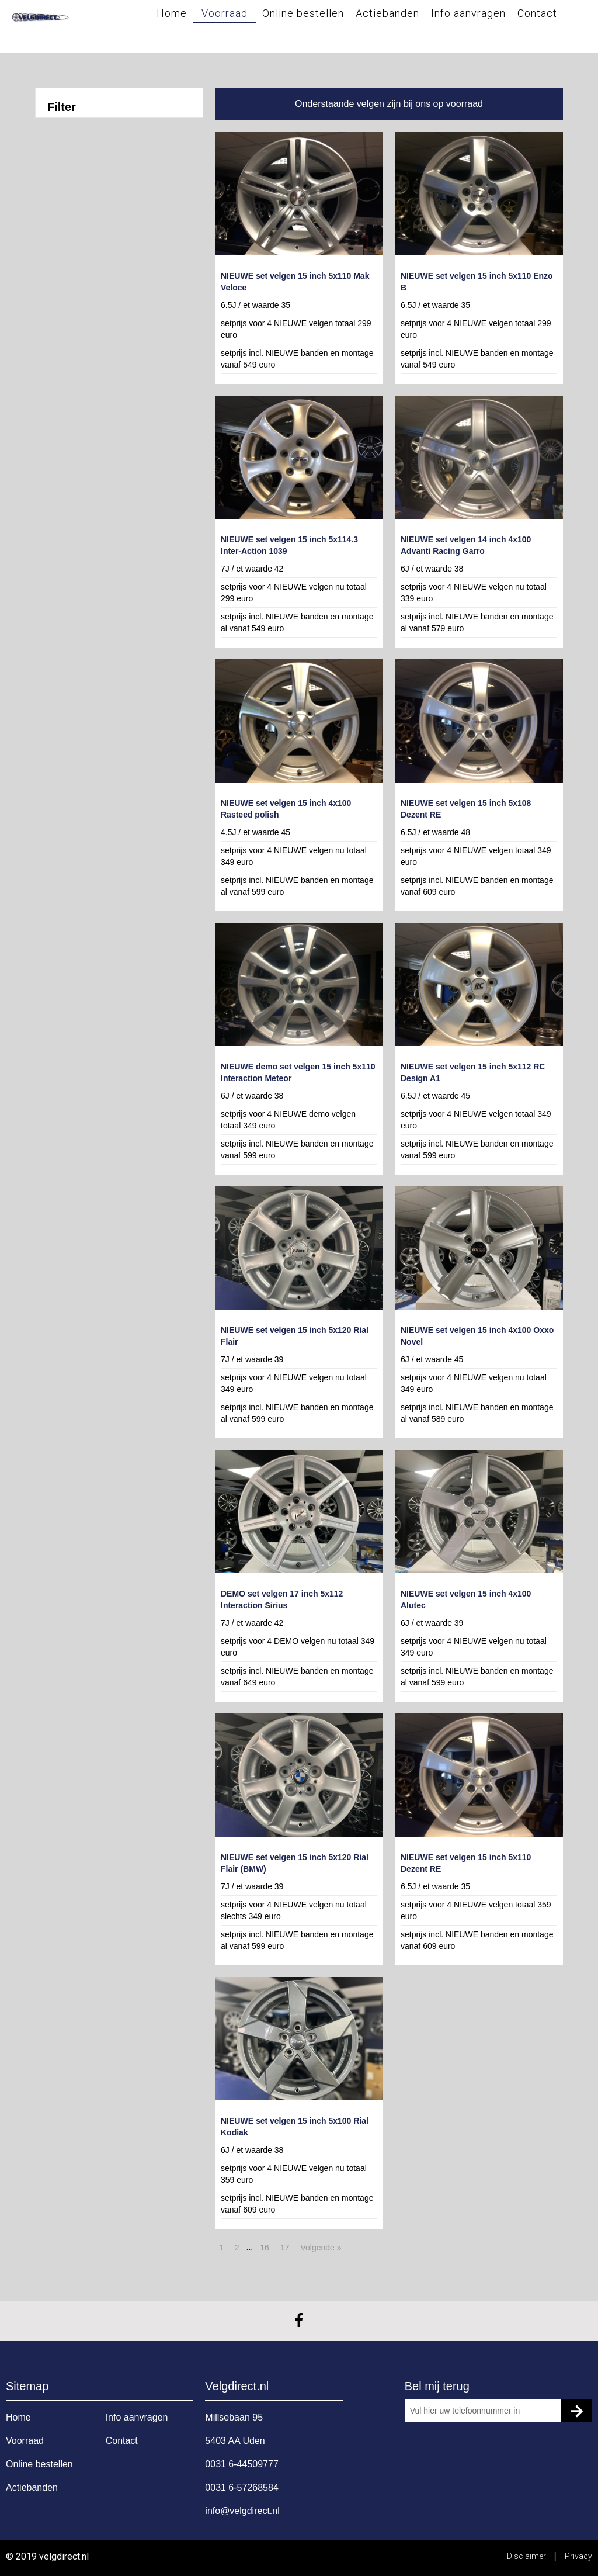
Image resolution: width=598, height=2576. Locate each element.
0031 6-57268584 (241, 2487)
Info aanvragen (468, 13)
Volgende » (320, 2247)
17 (285, 2247)
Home (172, 13)
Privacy (578, 2556)
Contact (537, 13)
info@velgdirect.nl (242, 2511)
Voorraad (224, 13)
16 (264, 2247)
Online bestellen (303, 13)
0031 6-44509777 (241, 2464)
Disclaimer (527, 2556)
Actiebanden (387, 13)
